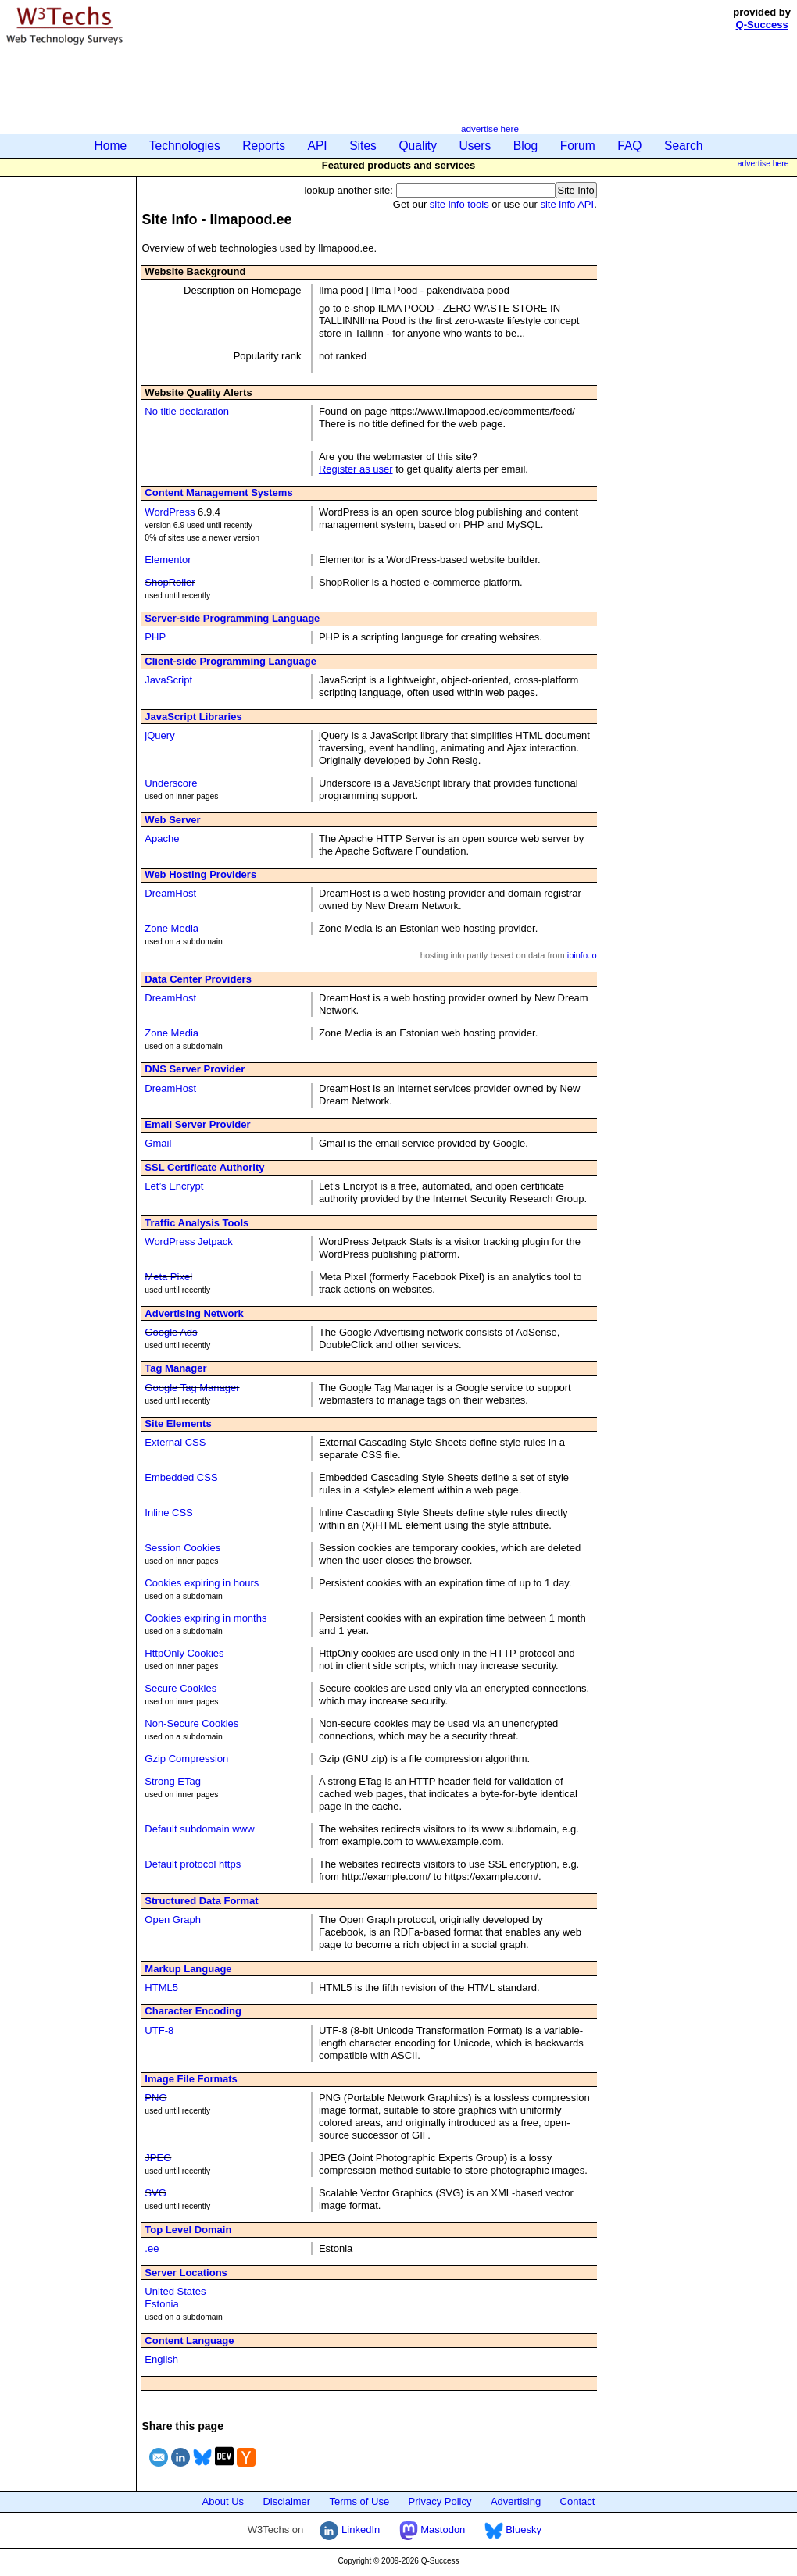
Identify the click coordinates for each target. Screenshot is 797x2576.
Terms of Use (360, 2501)
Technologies (184, 145)
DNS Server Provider (195, 1069)
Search (683, 145)
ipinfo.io (582, 955)
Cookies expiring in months (205, 1618)
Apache (162, 838)
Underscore (171, 783)
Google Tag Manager (192, 1387)
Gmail (158, 1143)
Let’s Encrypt (174, 1186)
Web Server (172, 820)
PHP (155, 637)
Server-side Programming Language (232, 618)
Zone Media (171, 928)
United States (175, 2291)
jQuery (159, 735)
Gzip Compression (186, 1758)
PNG (155, 2097)
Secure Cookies (180, 1688)
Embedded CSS (181, 1477)
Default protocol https (193, 1864)
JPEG (158, 2158)
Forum (577, 145)
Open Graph (173, 1919)
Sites (363, 145)
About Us (223, 2501)
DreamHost (170, 893)
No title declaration (187, 411)
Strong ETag (173, 1781)
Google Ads (171, 1332)
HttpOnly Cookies (184, 1653)
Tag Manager (175, 1368)
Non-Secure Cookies (191, 1723)
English (161, 2359)
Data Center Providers (198, 979)
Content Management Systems (218, 492)
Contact (577, 2501)
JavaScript (168, 680)
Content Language (189, 2340)
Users (475, 145)
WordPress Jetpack (188, 1241)
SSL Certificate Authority (204, 1167)
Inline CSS (168, 1512)
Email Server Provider (197, 1124)
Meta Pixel (168, 1277)
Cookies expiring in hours (202, 1583)
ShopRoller (170, 582)
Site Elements (178, 1423)
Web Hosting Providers (200, 874)
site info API (567, 204)
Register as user (356, 469)
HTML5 (161, 1987)
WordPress (170, 512)
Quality (417, 145)
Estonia (161, 2304)
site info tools (459, 204)
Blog (525, 145)
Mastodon (432, 2529)
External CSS (175, 1442)
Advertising (516, 2501)
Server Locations (186, 2272)
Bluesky (512, 2529)
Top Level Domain (188, 2229)
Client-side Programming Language (230, 661)
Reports (263, 145)
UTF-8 (159, 2030)
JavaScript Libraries (193, 716)
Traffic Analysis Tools (196, 1223)
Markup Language (188, 1969)
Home (111, 145)
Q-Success (762, 24)
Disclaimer (286, 2501)
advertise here (490, 128)
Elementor (168, 560)
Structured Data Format (201, 1901)
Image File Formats (191, 2079)
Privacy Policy (440, 2501)
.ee (152, 2248)
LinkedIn (350, 2529)
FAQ (629, 145)
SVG (155, 2193)
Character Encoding (193, 2011)
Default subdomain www (199, 1829)
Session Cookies (182, 1548)
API (317, 145)
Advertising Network (194, 1313)
